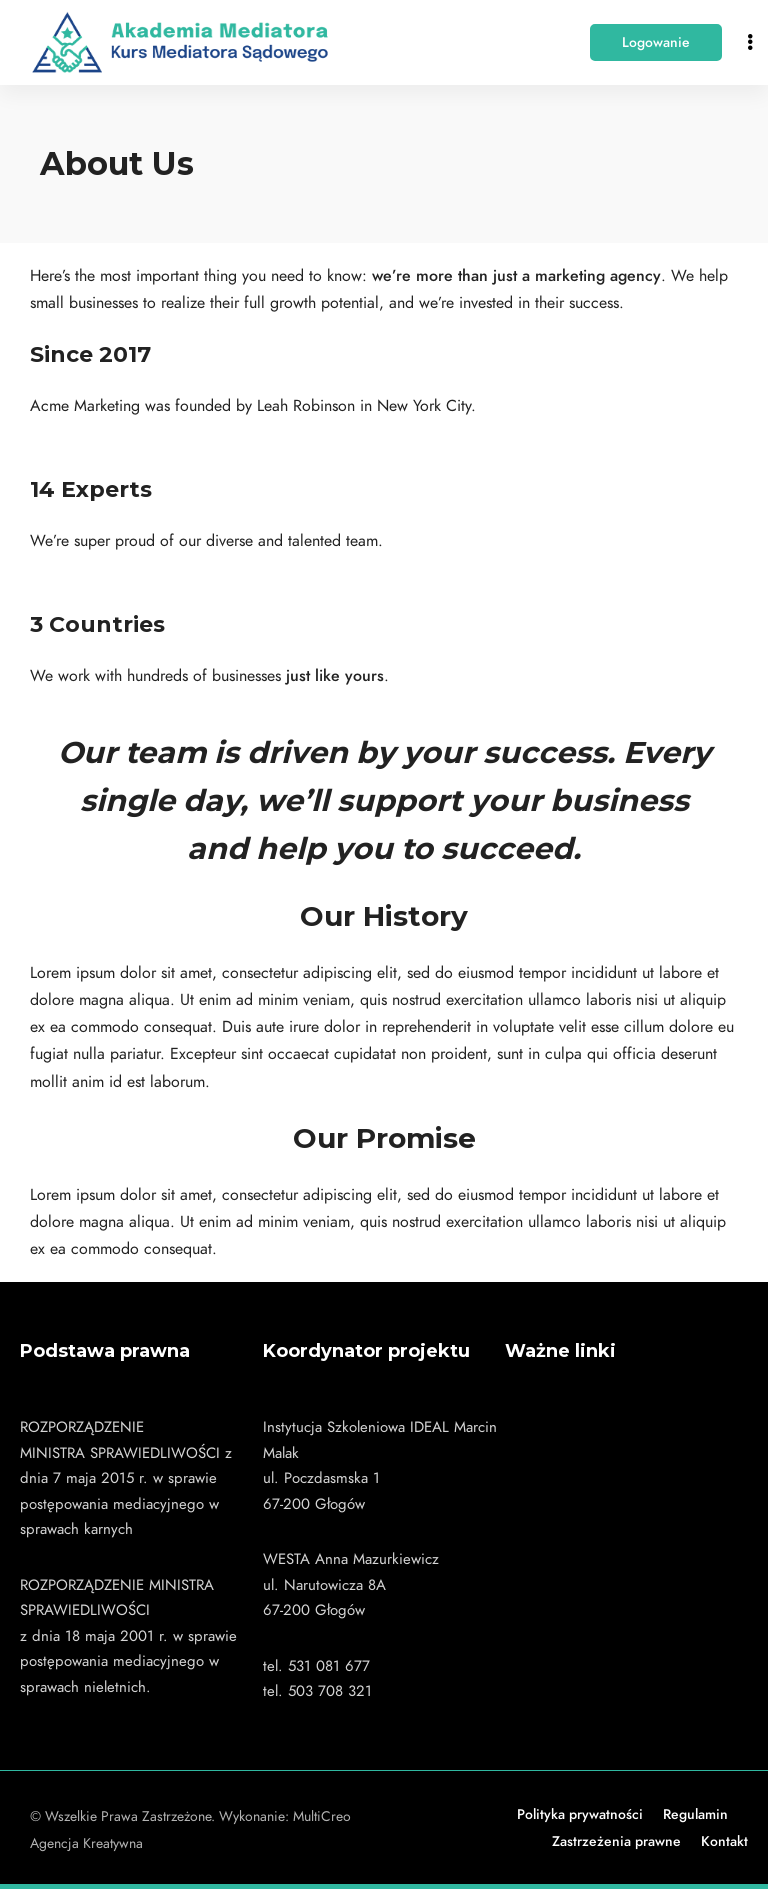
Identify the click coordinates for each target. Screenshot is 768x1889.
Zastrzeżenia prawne (616, 1841)
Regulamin (695, 1814)
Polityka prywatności (580, 1814)
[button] (656, 42)
